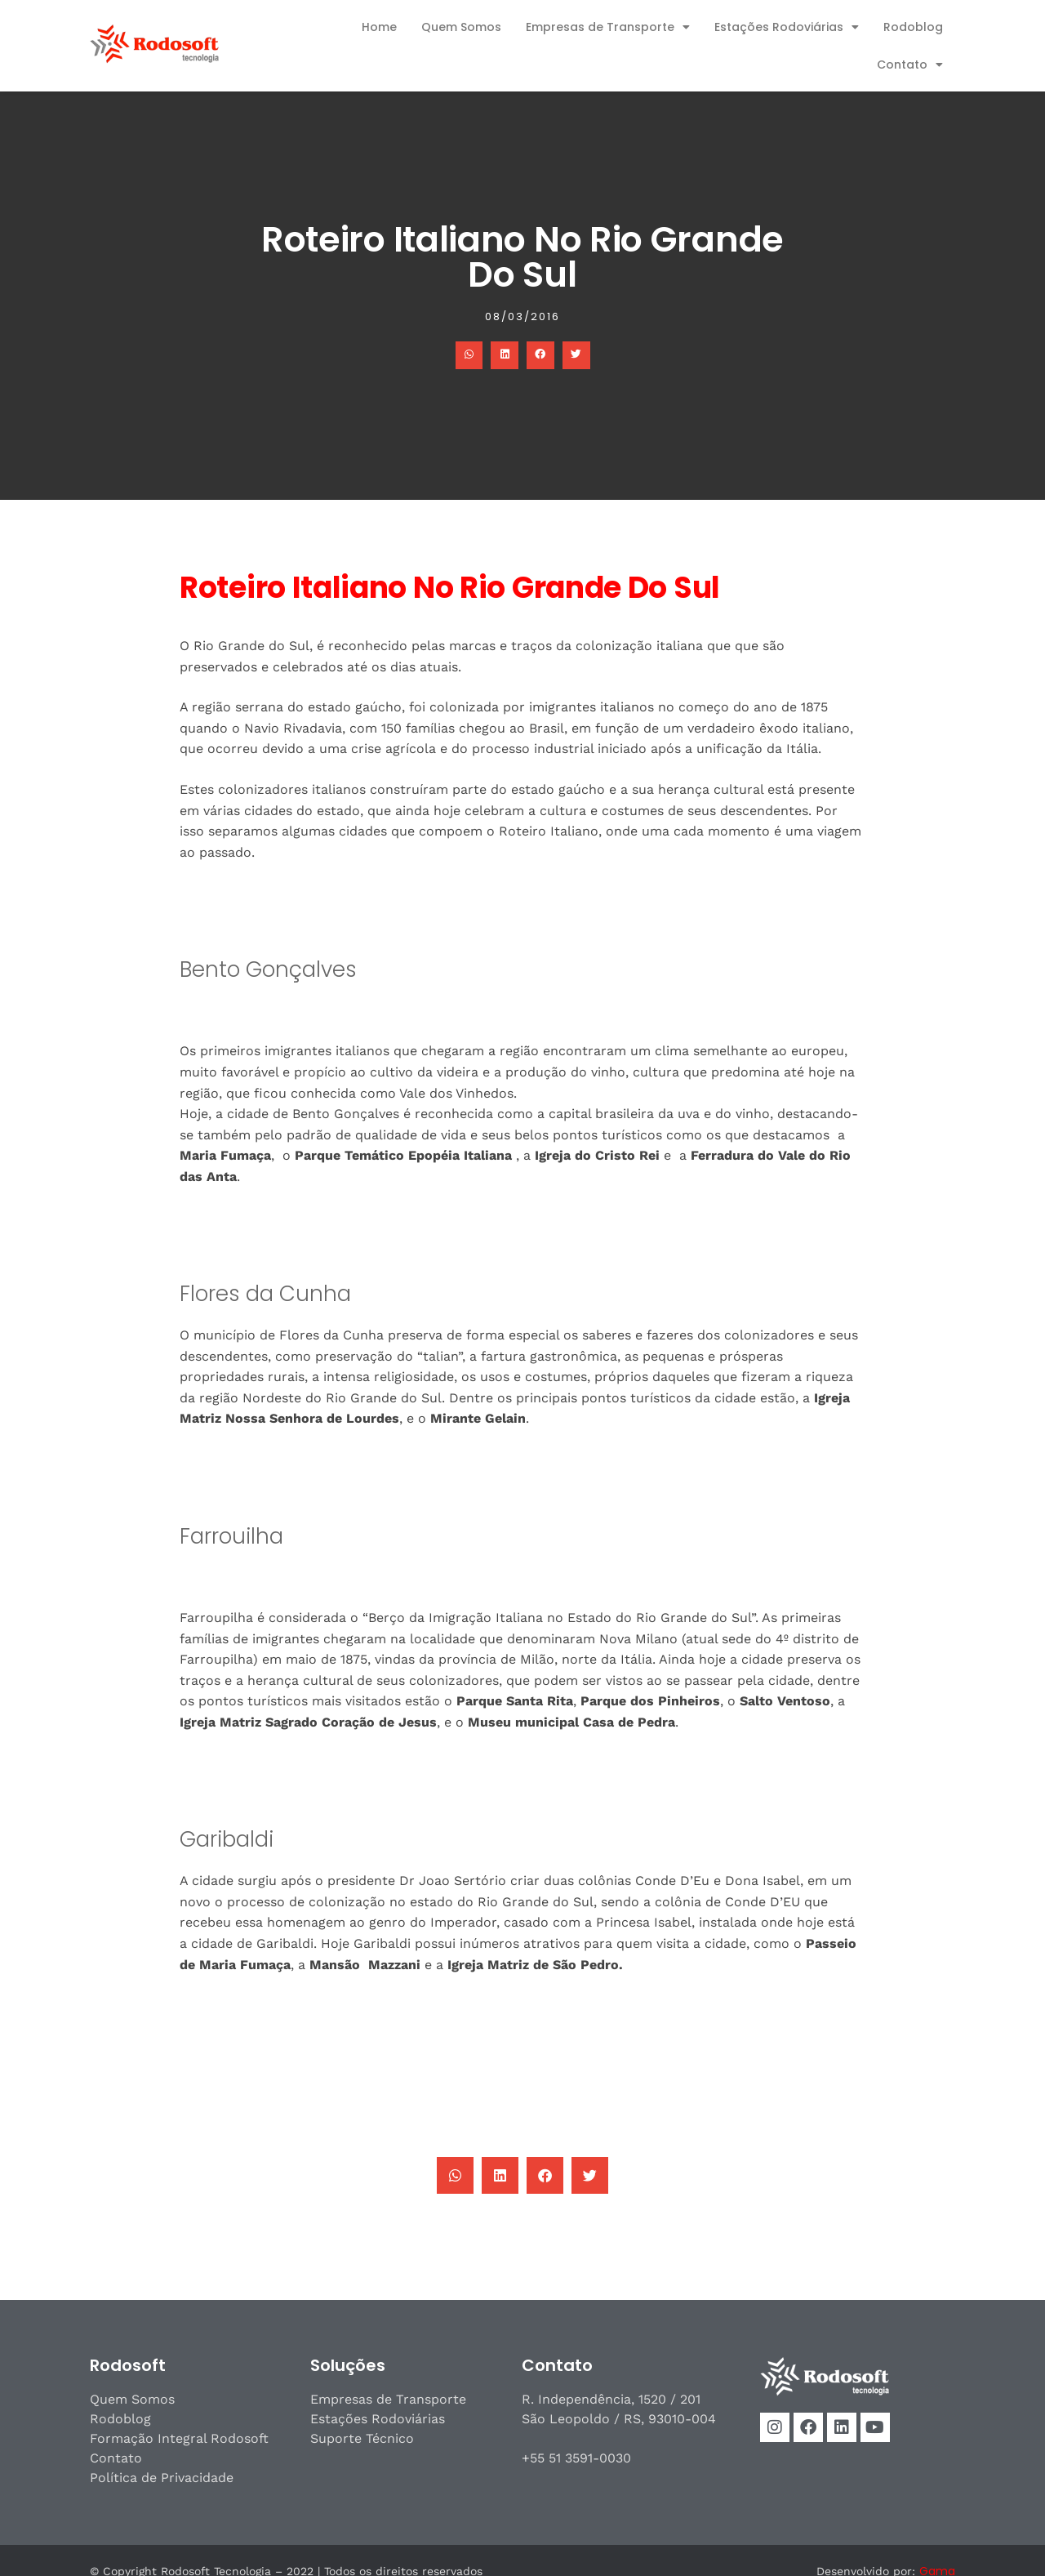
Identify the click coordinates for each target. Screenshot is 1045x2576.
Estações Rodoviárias (786, 27)
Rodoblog (913, 27)
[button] (469, 355)
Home (379, 27)
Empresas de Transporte (608, 27)
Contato (910, 64)
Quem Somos (461, 27)
